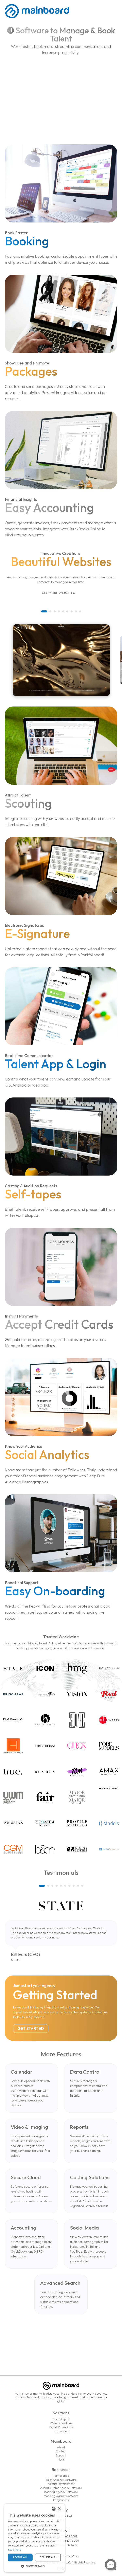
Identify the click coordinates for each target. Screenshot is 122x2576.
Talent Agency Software (61, 2480)
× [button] (59, 2508)
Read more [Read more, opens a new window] (14, 2549)
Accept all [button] (20, 2557)
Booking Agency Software (61, 2492)
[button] (44, 611)
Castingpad (61, 2431)
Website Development (61, 2484)
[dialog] (34, 2538)
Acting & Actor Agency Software (61, 2488)
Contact (61, 2451)
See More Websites (61, 592)
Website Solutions (61, 2423)
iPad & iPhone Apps (61, 2427)
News (61, 2459)
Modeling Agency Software (61, 2496)
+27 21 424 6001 (68, 2540)
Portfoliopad (61, 2419)
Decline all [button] (48, 2557)
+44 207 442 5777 (66, 2545)
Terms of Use (71, 2556)
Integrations (61, 2500)
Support (61, 2455)
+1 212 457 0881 (67, 2536)
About (61, 2447)
